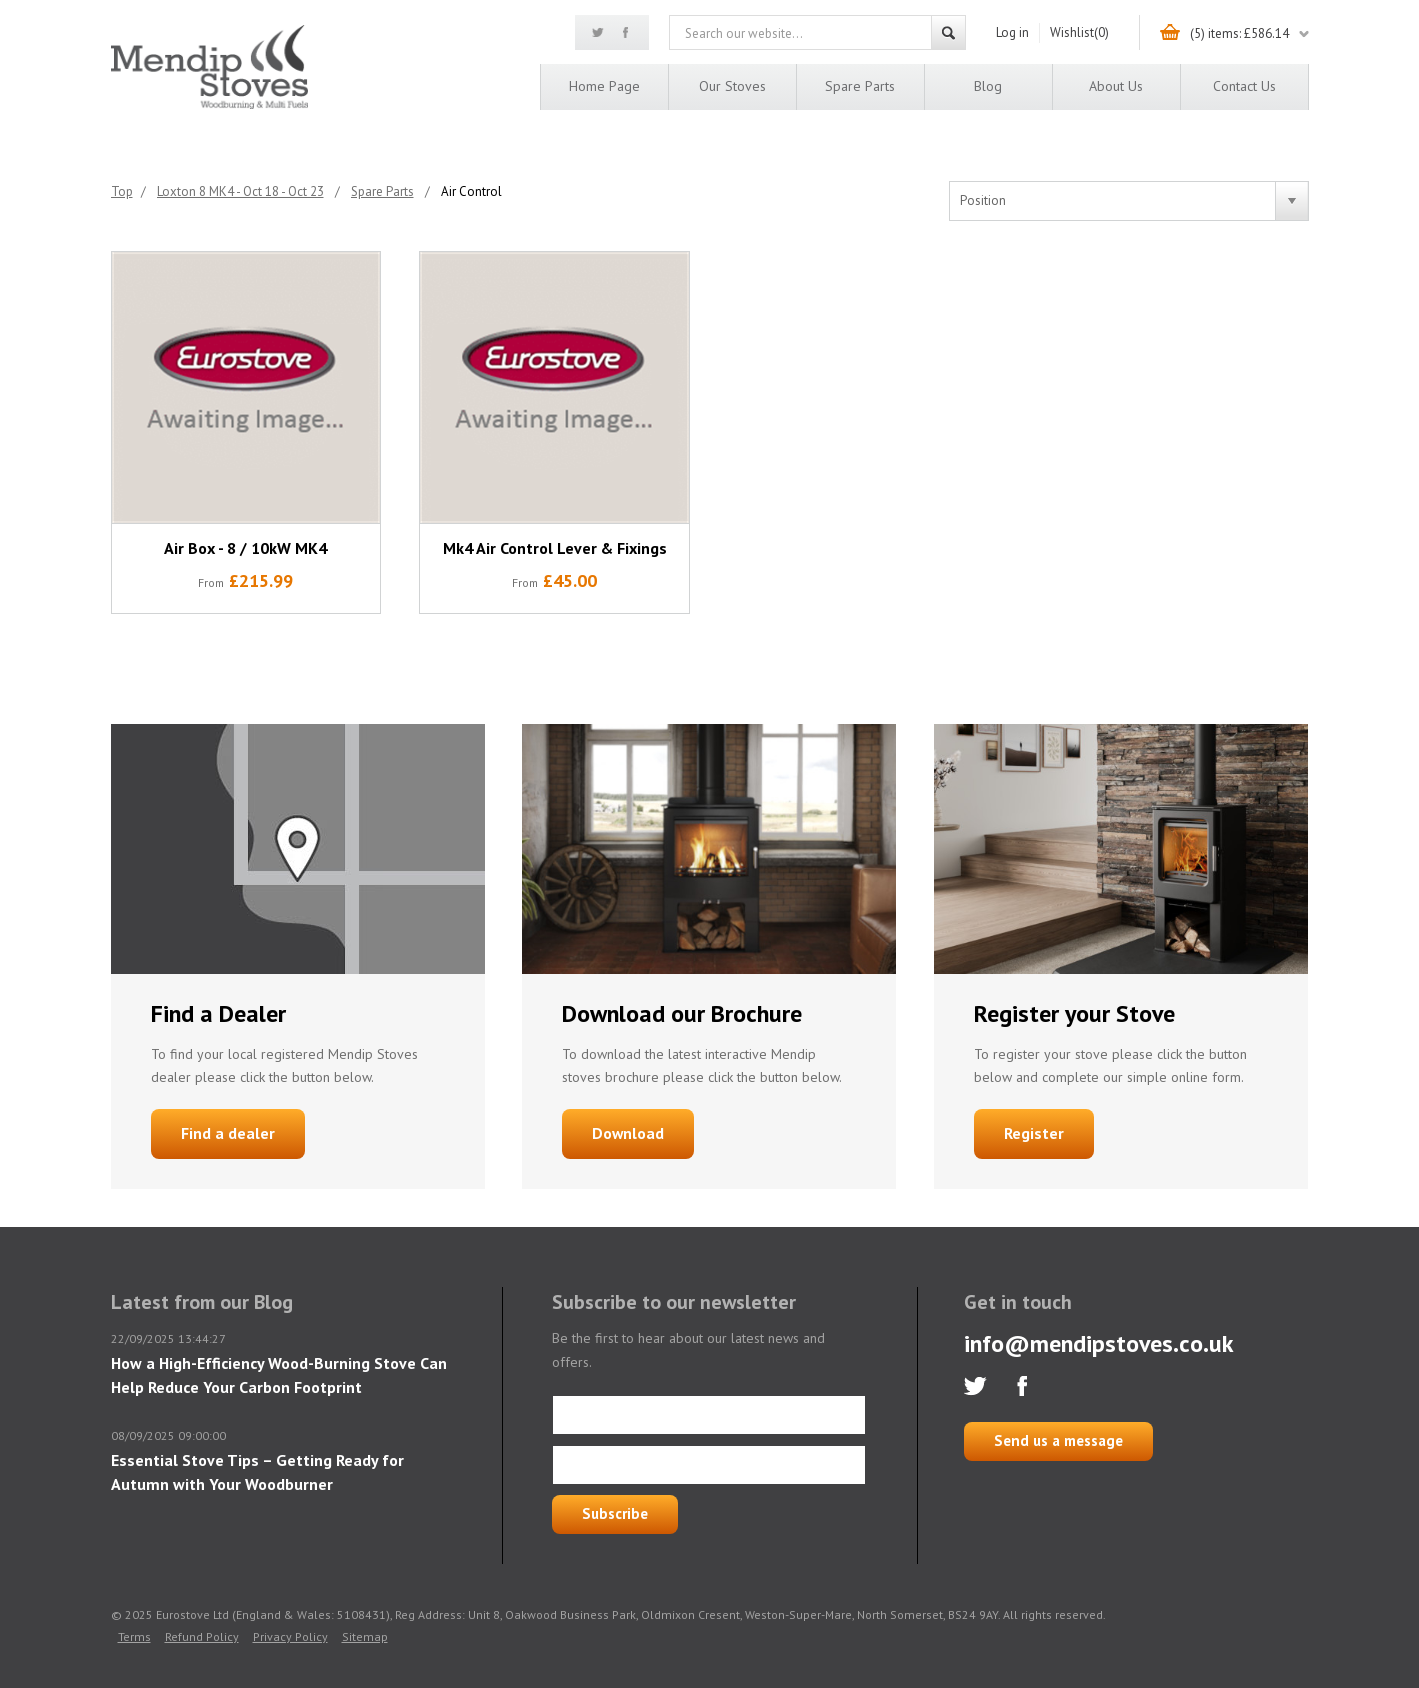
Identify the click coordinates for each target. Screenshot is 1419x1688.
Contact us (1244, 86)
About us (1116, 86)
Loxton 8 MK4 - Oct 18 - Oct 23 (240, 191)
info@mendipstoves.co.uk (1099, 1343)
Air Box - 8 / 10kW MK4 (245, 548)
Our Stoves (732, 86)
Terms (134, 1636)
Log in (1012, 32)
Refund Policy (202, 1636)
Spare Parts (860, 86)
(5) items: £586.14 (1239, 33)
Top (122, 191)
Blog (988, 86)
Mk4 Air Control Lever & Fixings (555, 548)
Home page (604, 86)
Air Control (471, 191)
